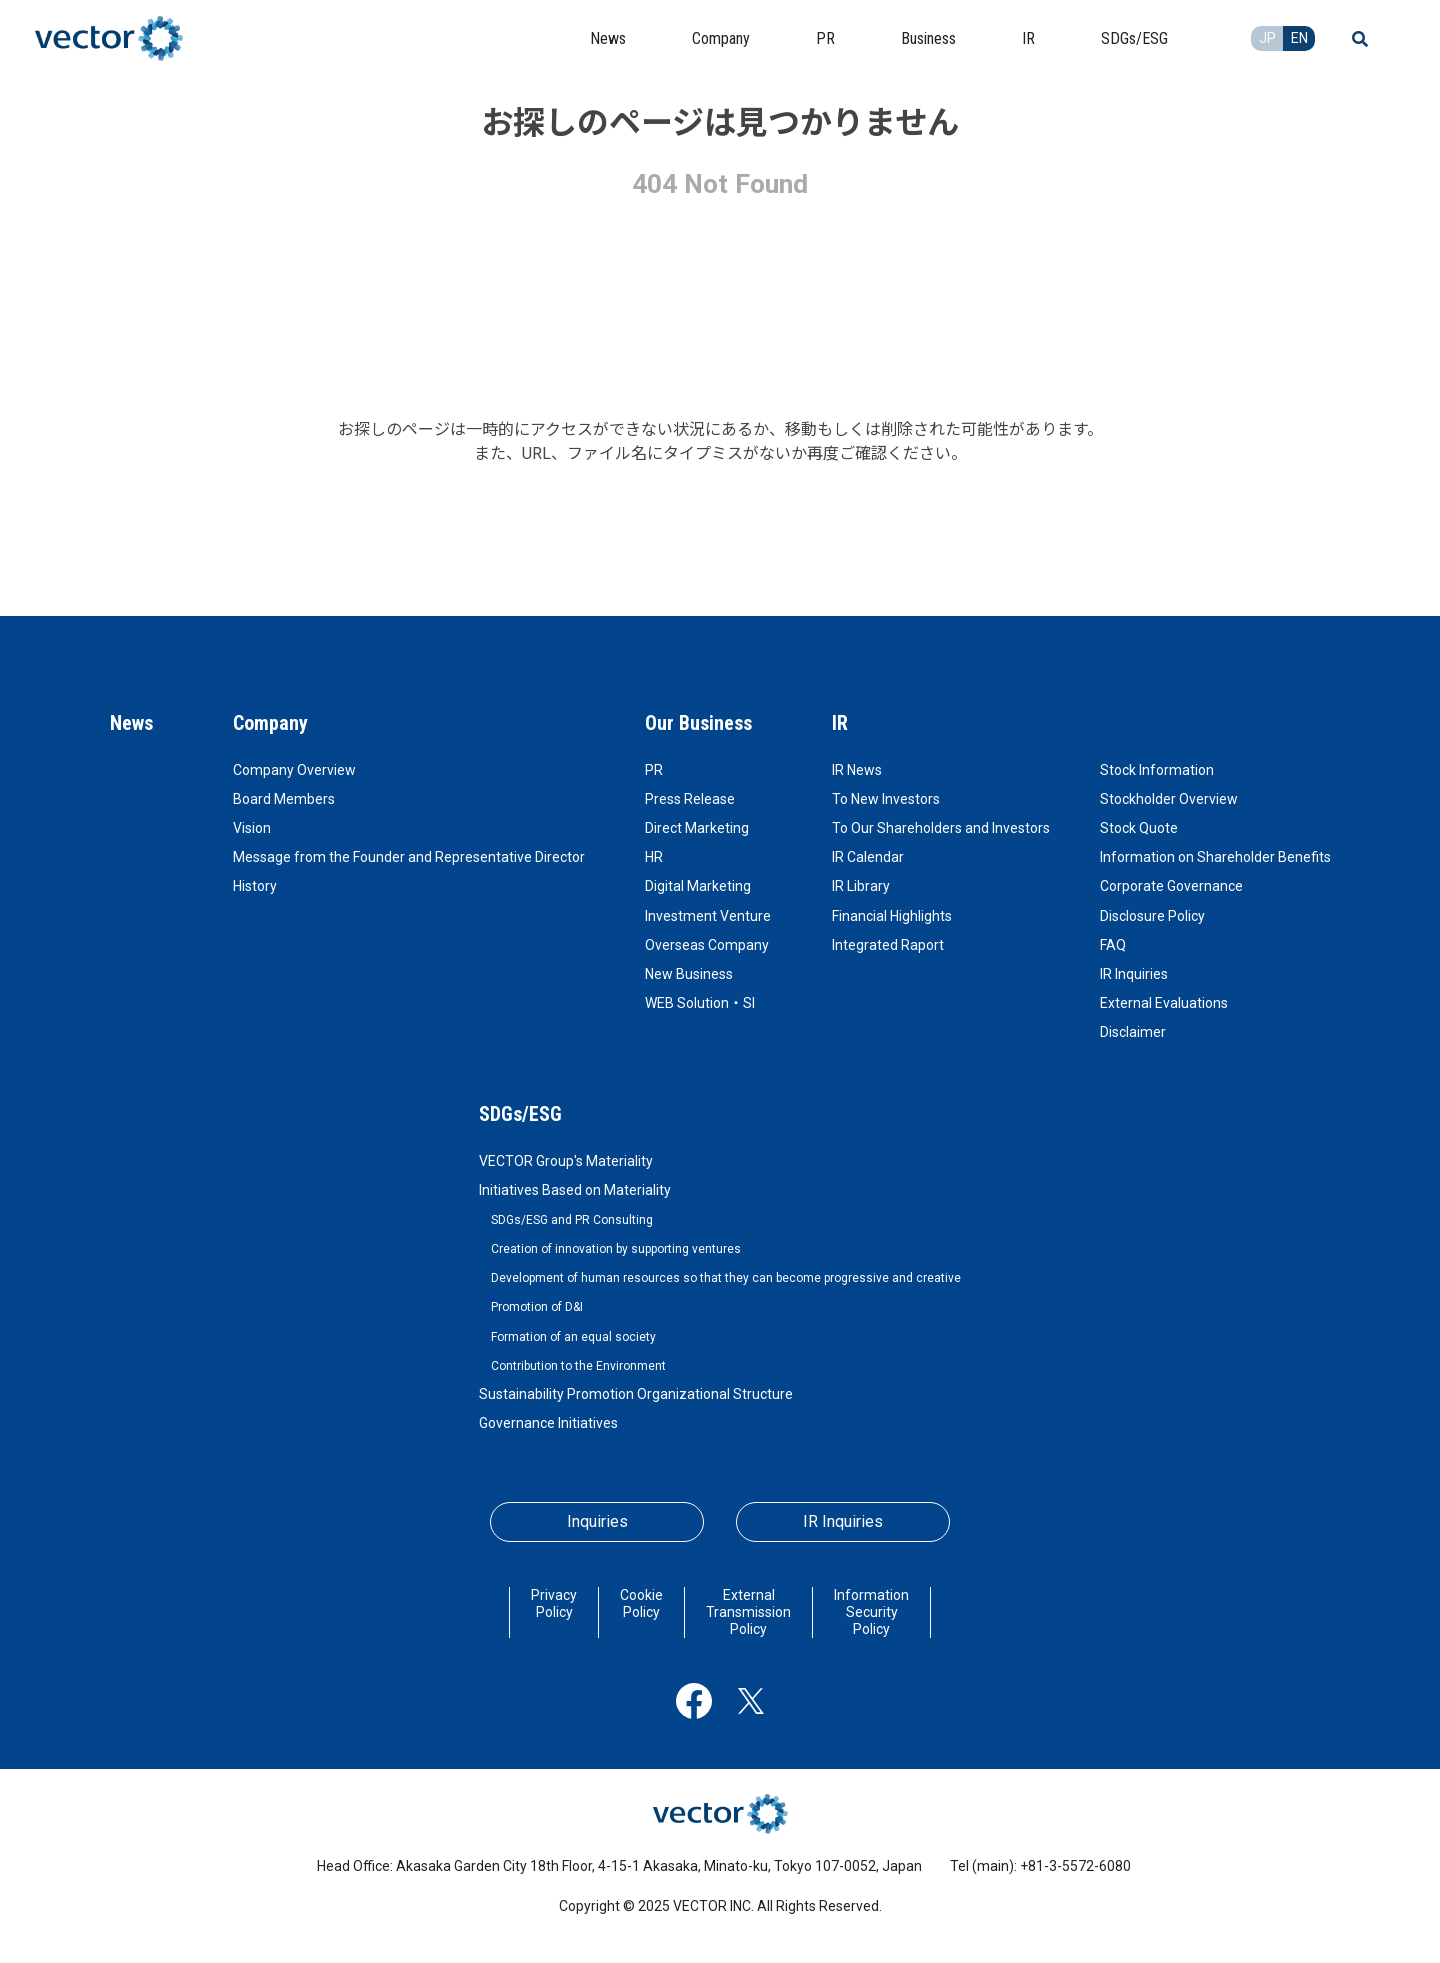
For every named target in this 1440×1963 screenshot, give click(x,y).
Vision (252, 828)
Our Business (698, 723)
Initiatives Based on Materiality (575, 1190)
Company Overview (294, 770)
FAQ (1113, 945)
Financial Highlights (892, 916)
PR (654, 770)
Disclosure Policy (1152, 916)
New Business (689, 974)
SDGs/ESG (520, 1114)
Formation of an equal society (573, 1337)
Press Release (690, 799)
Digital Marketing (698, 886)
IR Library (861, 886)
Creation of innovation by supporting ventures (616, 1249)
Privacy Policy (554, 1603)
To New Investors (886, 799)
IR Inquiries (1134, 974)
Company (270, 723)
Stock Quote (1139, 828)
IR (840, 723)
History (255, 886)
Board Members (284, 799)
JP (1267, 38)
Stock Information (1157, 770)
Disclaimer (1133, 1032)
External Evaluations (1164, 1003)
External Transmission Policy (748, 1612)
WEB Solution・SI (700, 1003)
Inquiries (597, 1521)
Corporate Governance (1171, 886)
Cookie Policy (641, 1603)
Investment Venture (708, 916)
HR (654, 857)
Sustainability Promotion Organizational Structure (636, 1394)
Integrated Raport (888, 945)
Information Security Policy (871, 1612)
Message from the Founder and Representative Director (409, 857)
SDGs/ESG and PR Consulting (572, 1220)
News (131, 723)
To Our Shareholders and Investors (941, 828)
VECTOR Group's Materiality (566, 1161)
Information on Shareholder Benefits (1215, 857)
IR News (857, 770)
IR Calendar (868, 857)
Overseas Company (707, 945)
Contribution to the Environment (578, 1366)
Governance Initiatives (548, 1423)
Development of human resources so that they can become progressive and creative (726, 1278)
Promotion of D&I (537, 1307)
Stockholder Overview (1169, 799)
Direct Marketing (697, 828)
